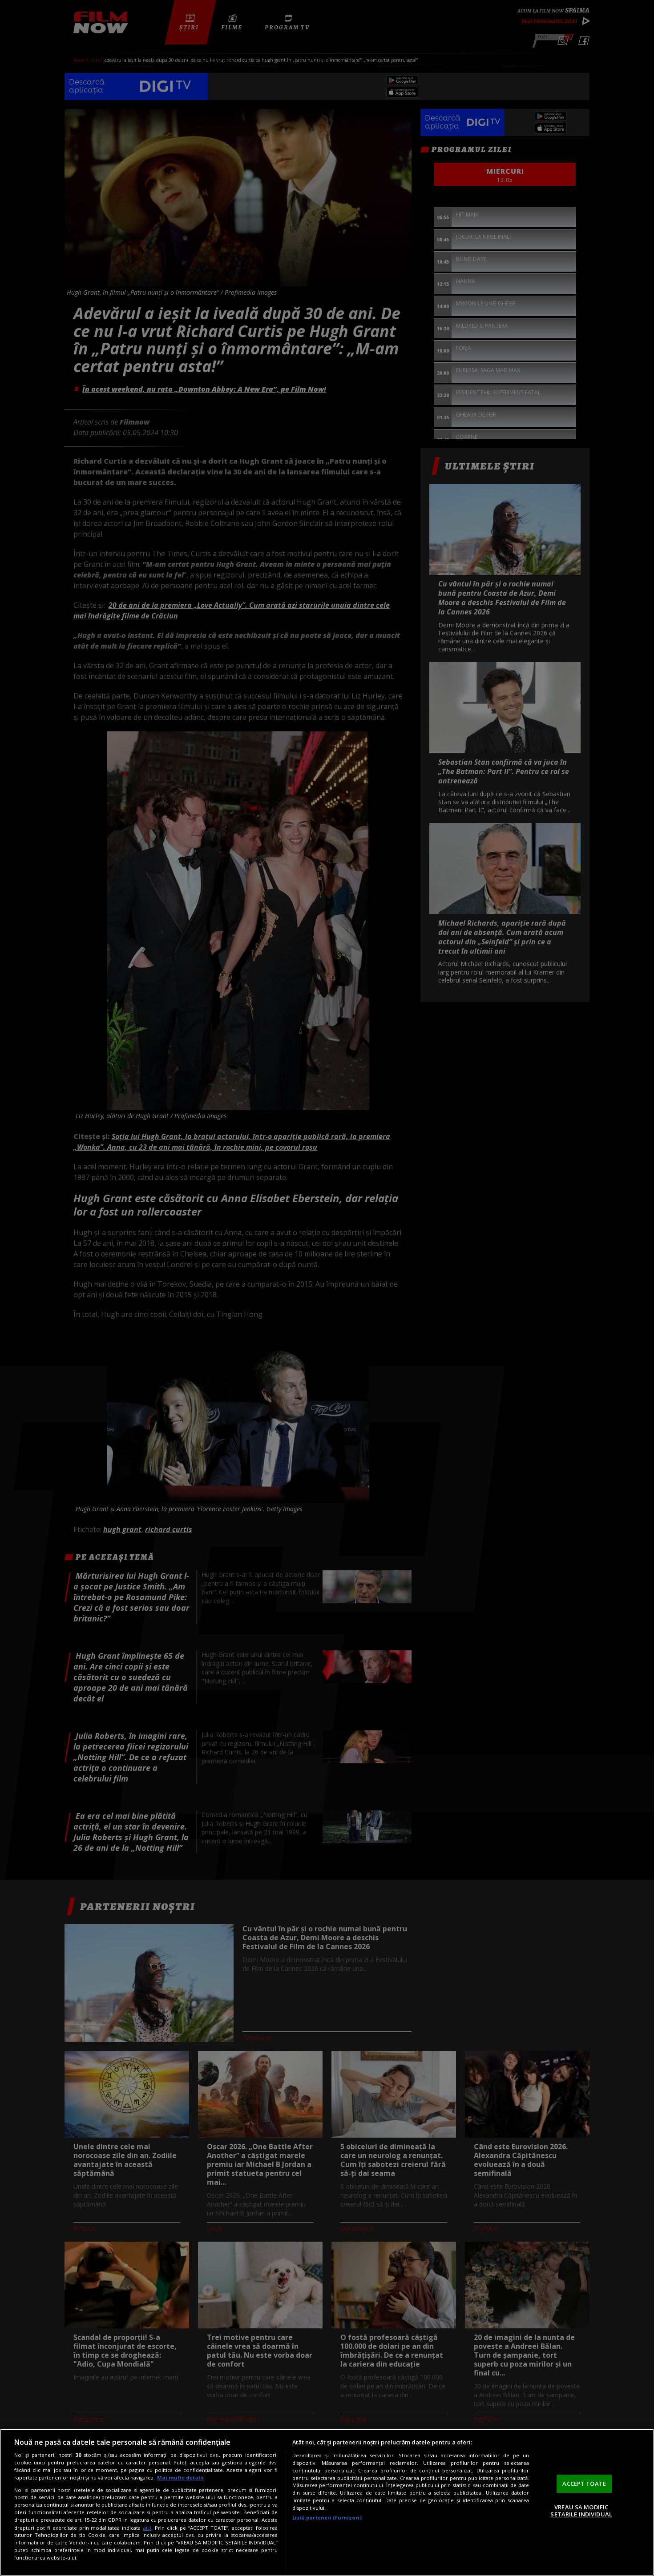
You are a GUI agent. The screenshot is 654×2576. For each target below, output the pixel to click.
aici (147, 2528)
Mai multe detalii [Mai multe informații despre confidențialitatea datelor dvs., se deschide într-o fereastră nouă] (180, 2477)
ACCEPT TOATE (584, 2484)
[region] (327, 2502)
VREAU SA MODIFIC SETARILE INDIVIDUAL (581, 2510)
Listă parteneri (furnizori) (327, 2517)
